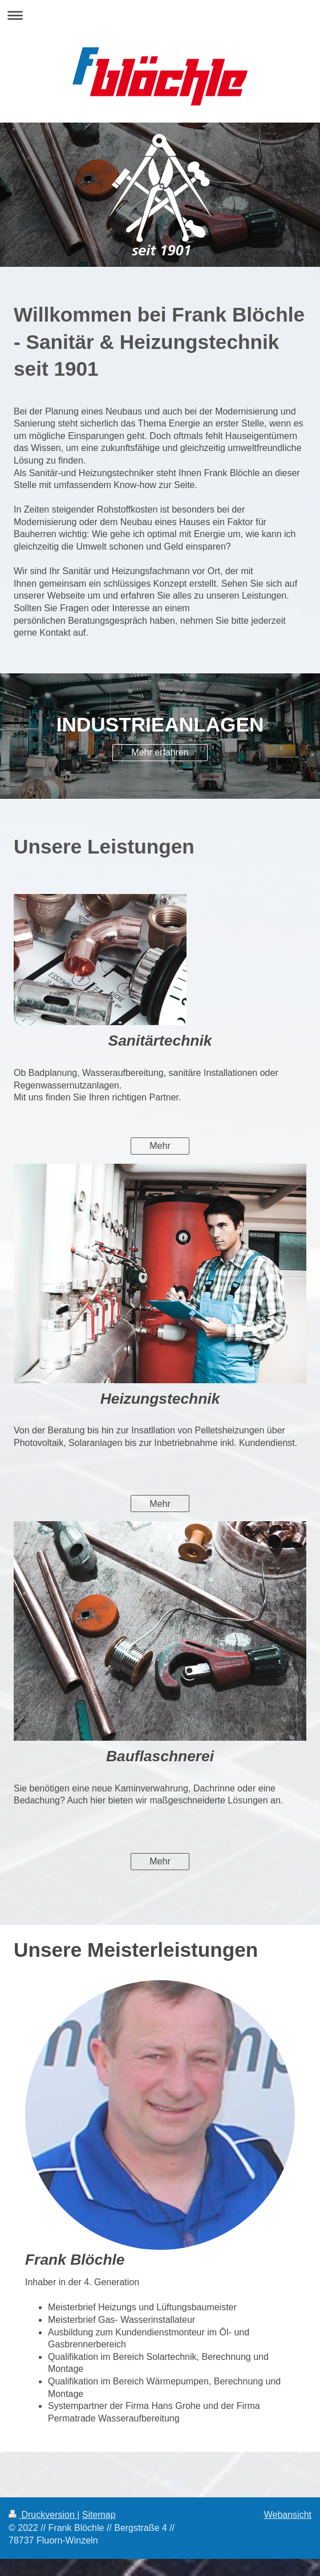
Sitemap (99, 2515)
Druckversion (43, 2515)
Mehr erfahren (160, 752)
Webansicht (287, 2515)
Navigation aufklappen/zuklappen (160, 15)
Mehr (159, 1146)
